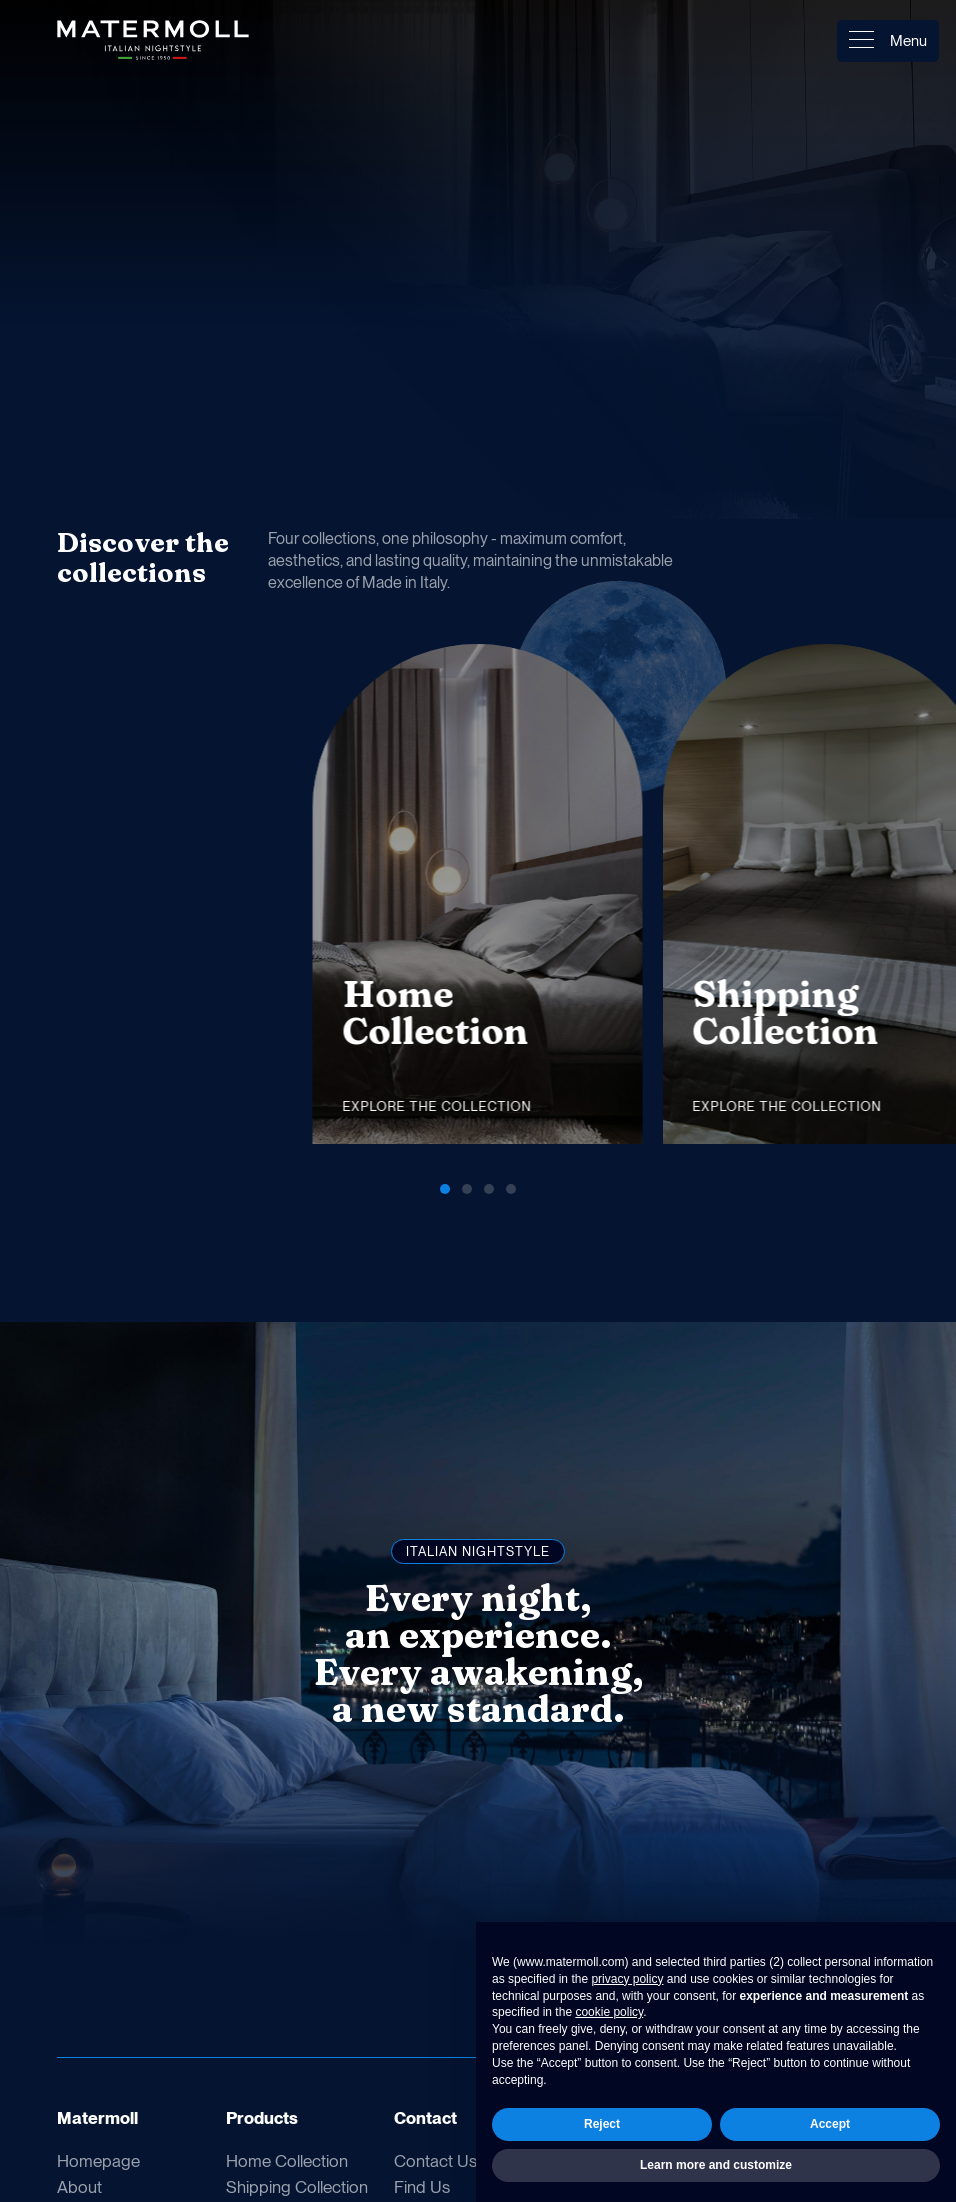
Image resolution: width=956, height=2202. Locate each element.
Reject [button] (602, 2124)
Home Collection (287, 2161)
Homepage (98, 2161)
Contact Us (435, 2161)
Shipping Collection (297, 2187)
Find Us (422, 2187)
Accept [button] (830, 2124)
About (79, 2187)
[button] (804, 549)
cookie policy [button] (609, 2012)
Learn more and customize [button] (716, 2165)
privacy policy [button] (627, 1979)
